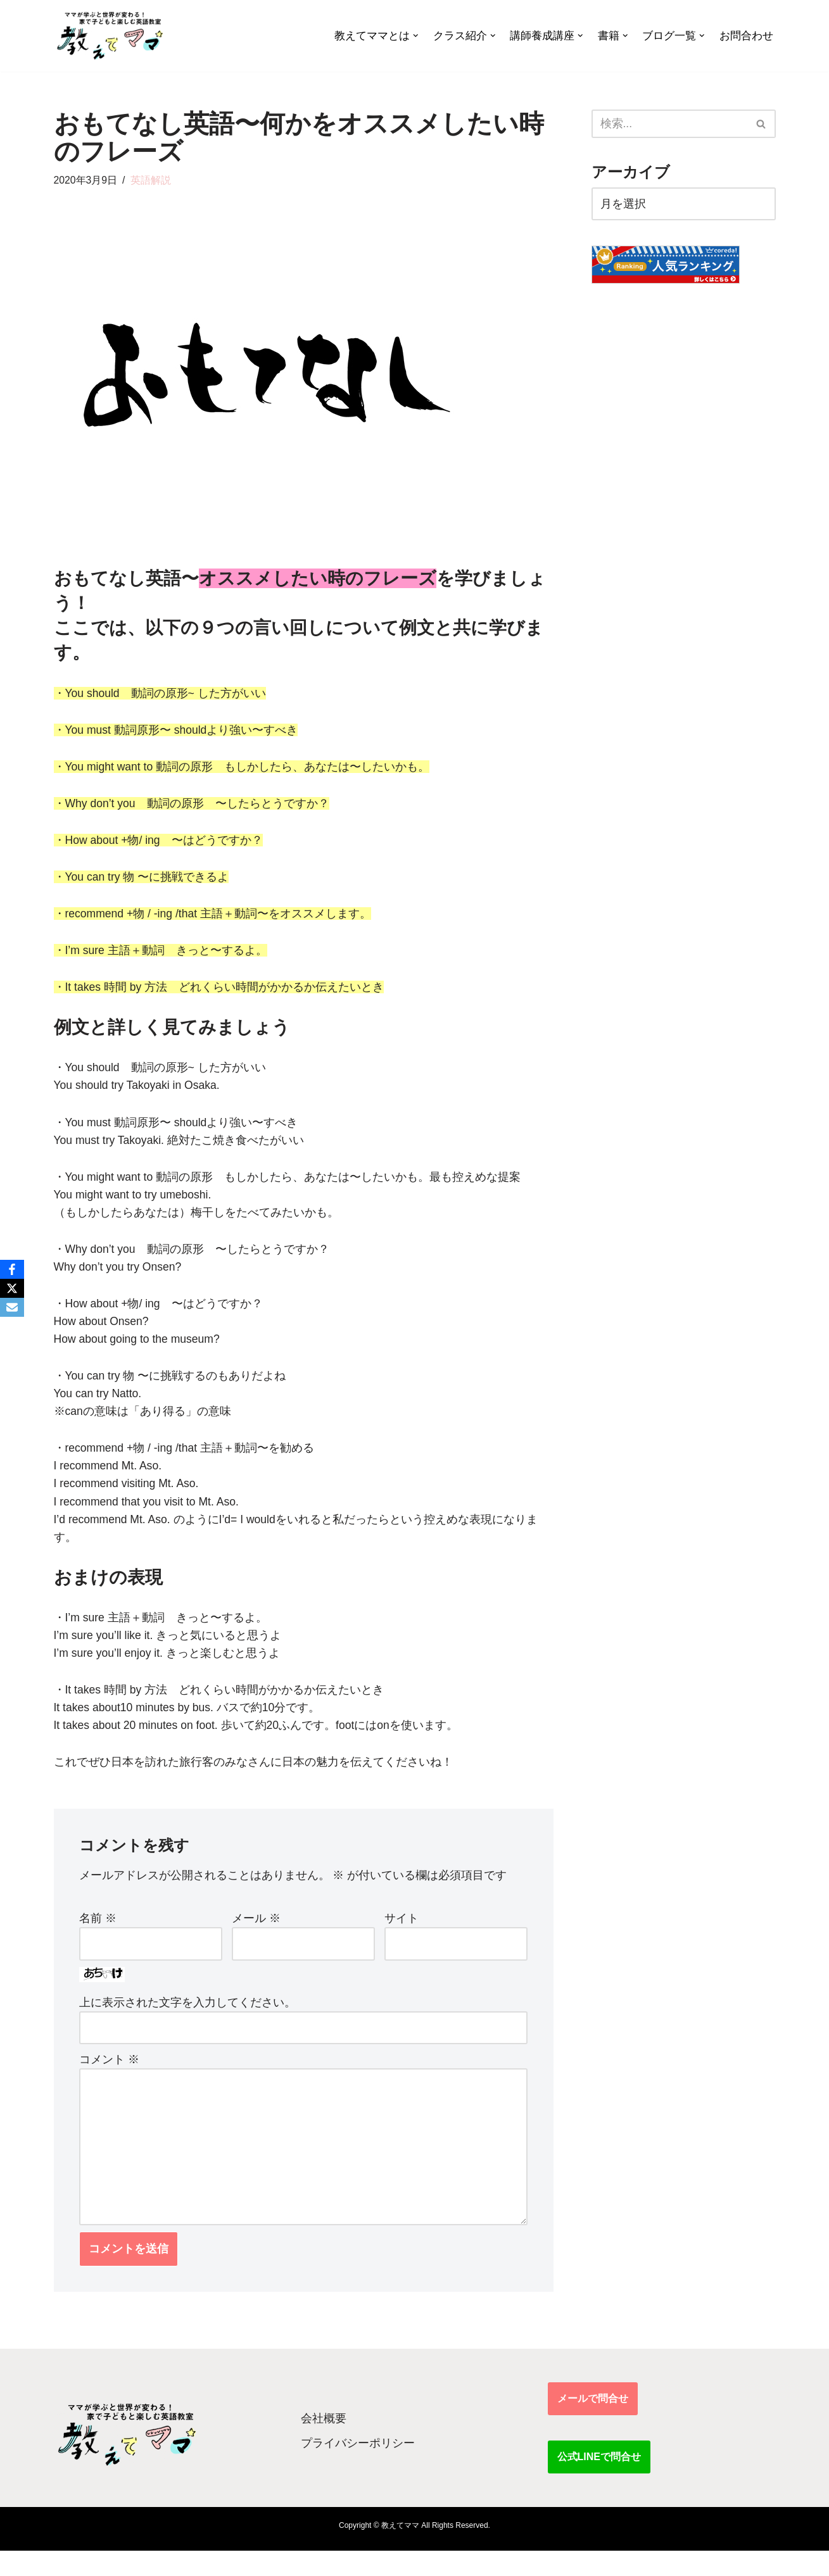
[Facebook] (12, 1269)
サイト (401, 1937)
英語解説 (151, 180)
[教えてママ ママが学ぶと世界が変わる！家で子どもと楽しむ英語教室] (109, 35)
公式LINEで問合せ (599, 2482)
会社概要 (323, 2443)
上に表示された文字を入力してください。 (187, 2022)
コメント (109, 2080)
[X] (12, 1288)
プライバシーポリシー (358, 2468)
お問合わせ (746, 36)
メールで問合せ (592, 2424)
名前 (98, 1937)
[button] (416, 36)
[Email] (12, 1307)
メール (256, 1937)
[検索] (669, 124)
